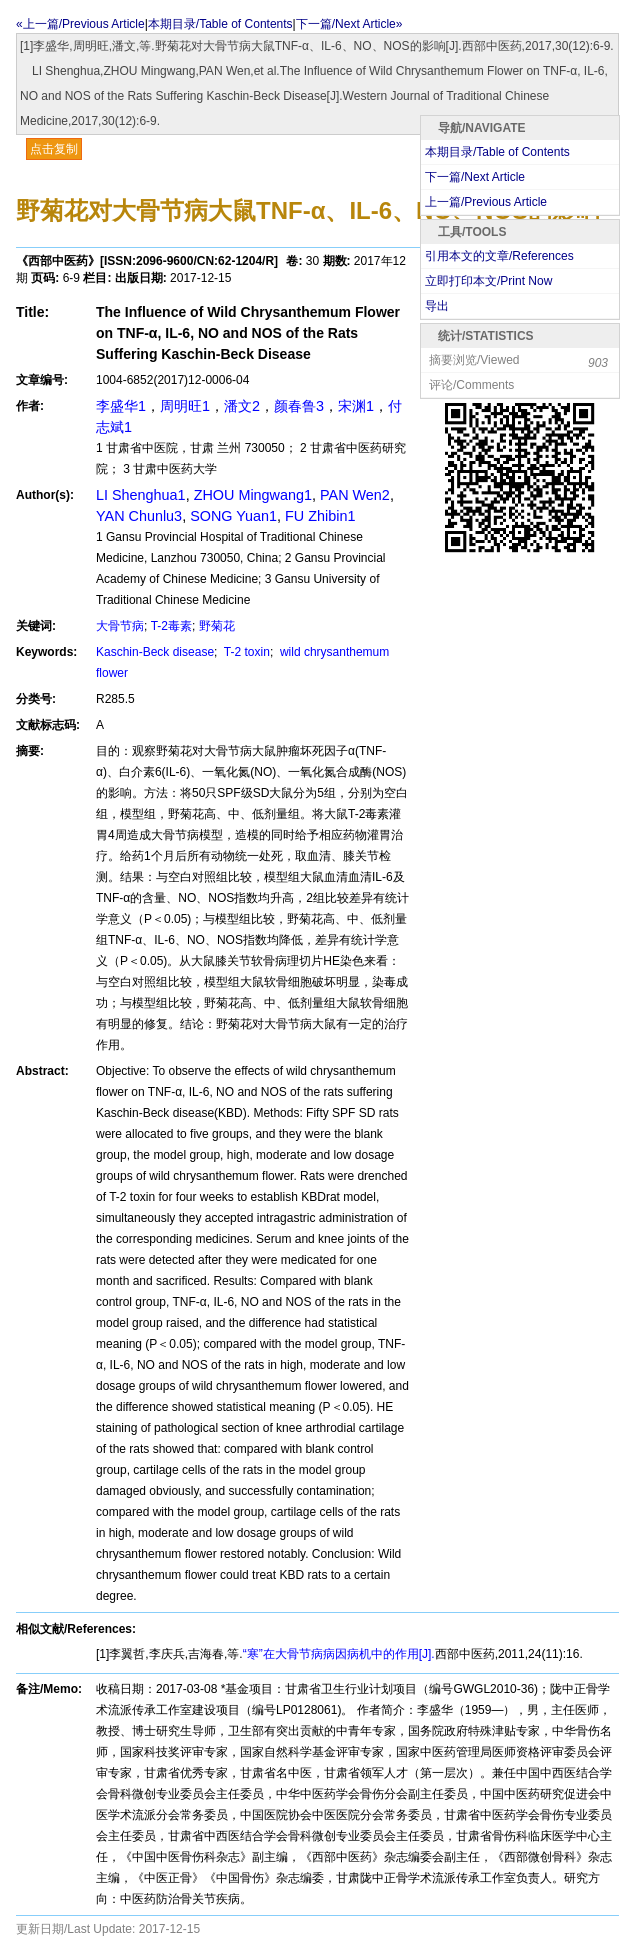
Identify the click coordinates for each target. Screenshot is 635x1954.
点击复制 (54, 149)
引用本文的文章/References (499, 256)
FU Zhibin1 (320, 516)
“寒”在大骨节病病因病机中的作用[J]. (339, 1654)
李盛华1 (121, 406)
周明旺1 (185, 406)
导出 (437, 306)
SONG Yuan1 (233, 516)
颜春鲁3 (299, 406)
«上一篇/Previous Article (80, 24)
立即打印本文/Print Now (488, 281)
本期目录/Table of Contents (220, 24)
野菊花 (217, 626)
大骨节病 (120, 626)
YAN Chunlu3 (139, 516)
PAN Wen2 (355, 495)
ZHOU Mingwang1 (253, 495)
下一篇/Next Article (475, 177)
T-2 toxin (245, 652)
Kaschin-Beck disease (155, 652)
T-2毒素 (171, 626)
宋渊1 (356, 406)
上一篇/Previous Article (486, 202)
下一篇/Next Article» (349, 24)
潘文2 (242, 406)
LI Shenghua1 (141, 495)
